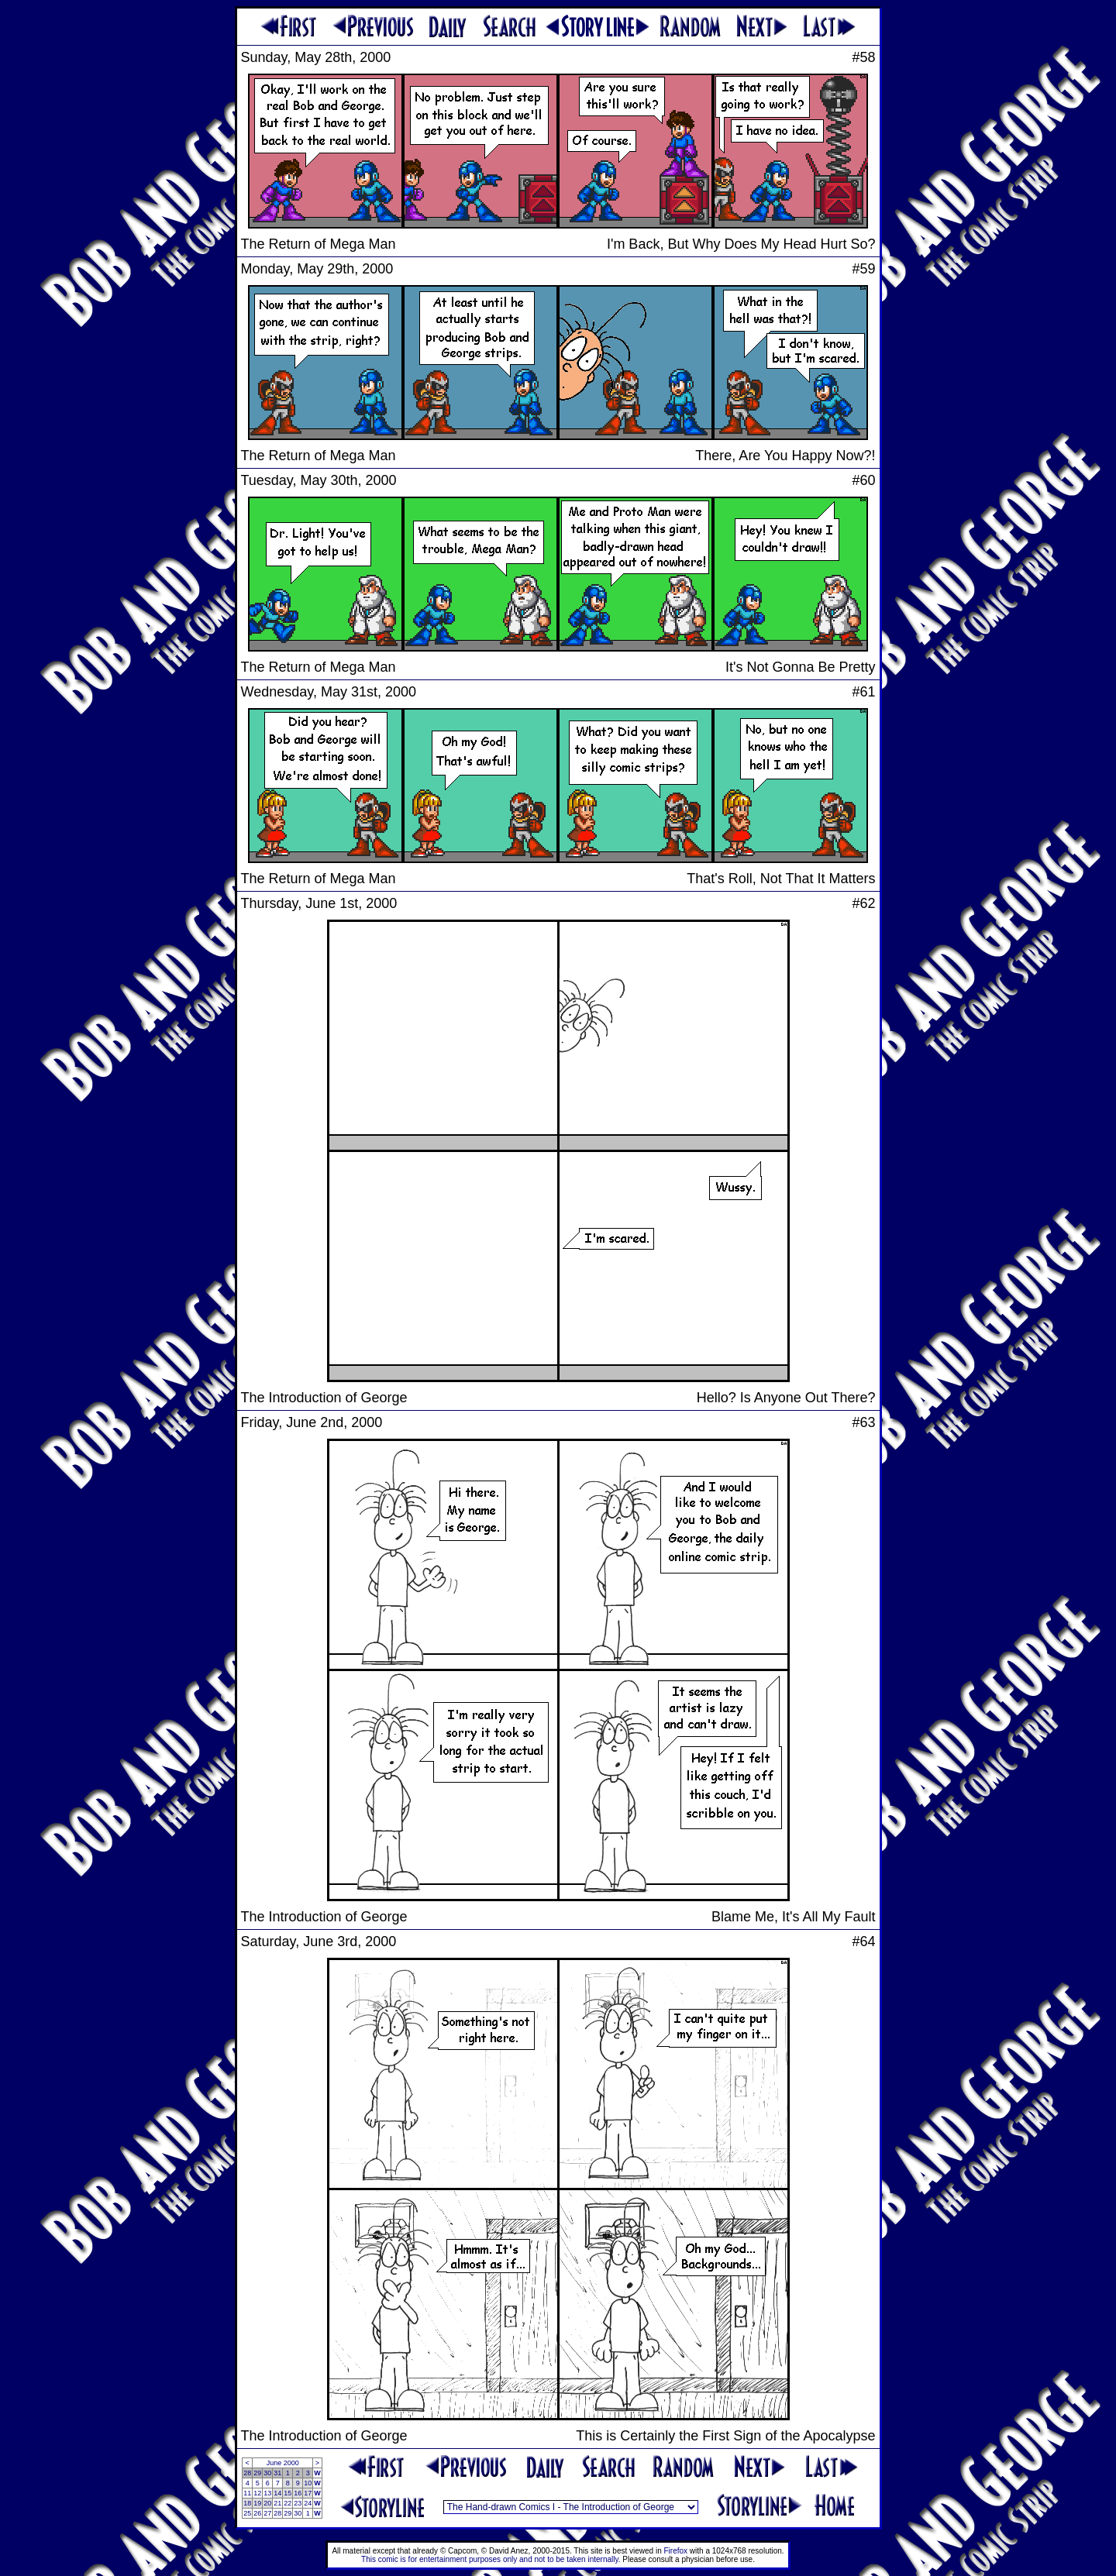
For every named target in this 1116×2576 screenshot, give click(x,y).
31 (277, 2473)
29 (257, 2473)
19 (257, 2503)
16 (297, 2493)
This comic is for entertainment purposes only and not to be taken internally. (490, 2559)
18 (247, 2503)
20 (267, 2503)
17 (308, 2493)
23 (297, 2503)
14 (277, 2493)
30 (267, 2473)
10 (308, 2483)
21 (277, 2503)
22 (287, 2503)
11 (247, 2493)
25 (247, 2513)
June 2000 (283, 2463)
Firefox (676, 2551)
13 (267, 2493)
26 (257, 2513)
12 (257, 2493)
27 (267, 2513)
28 (247, 2473)
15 (287, 2493)
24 (308, 2503)
